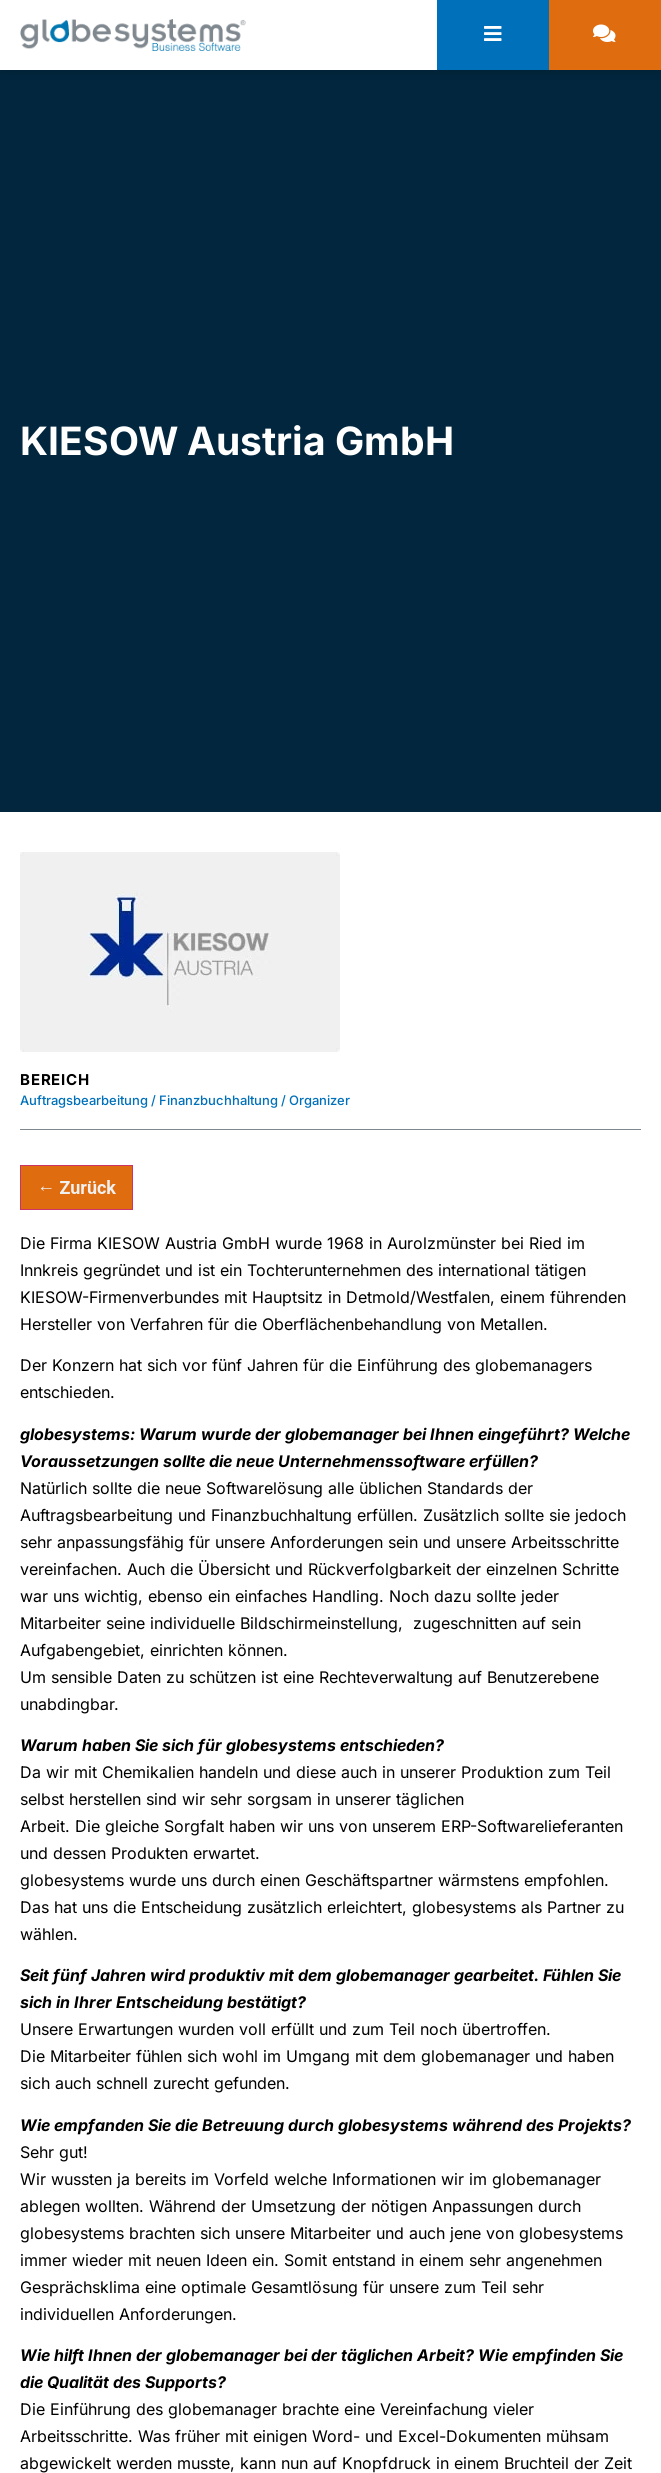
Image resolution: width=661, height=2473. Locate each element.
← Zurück (76, 1187)
